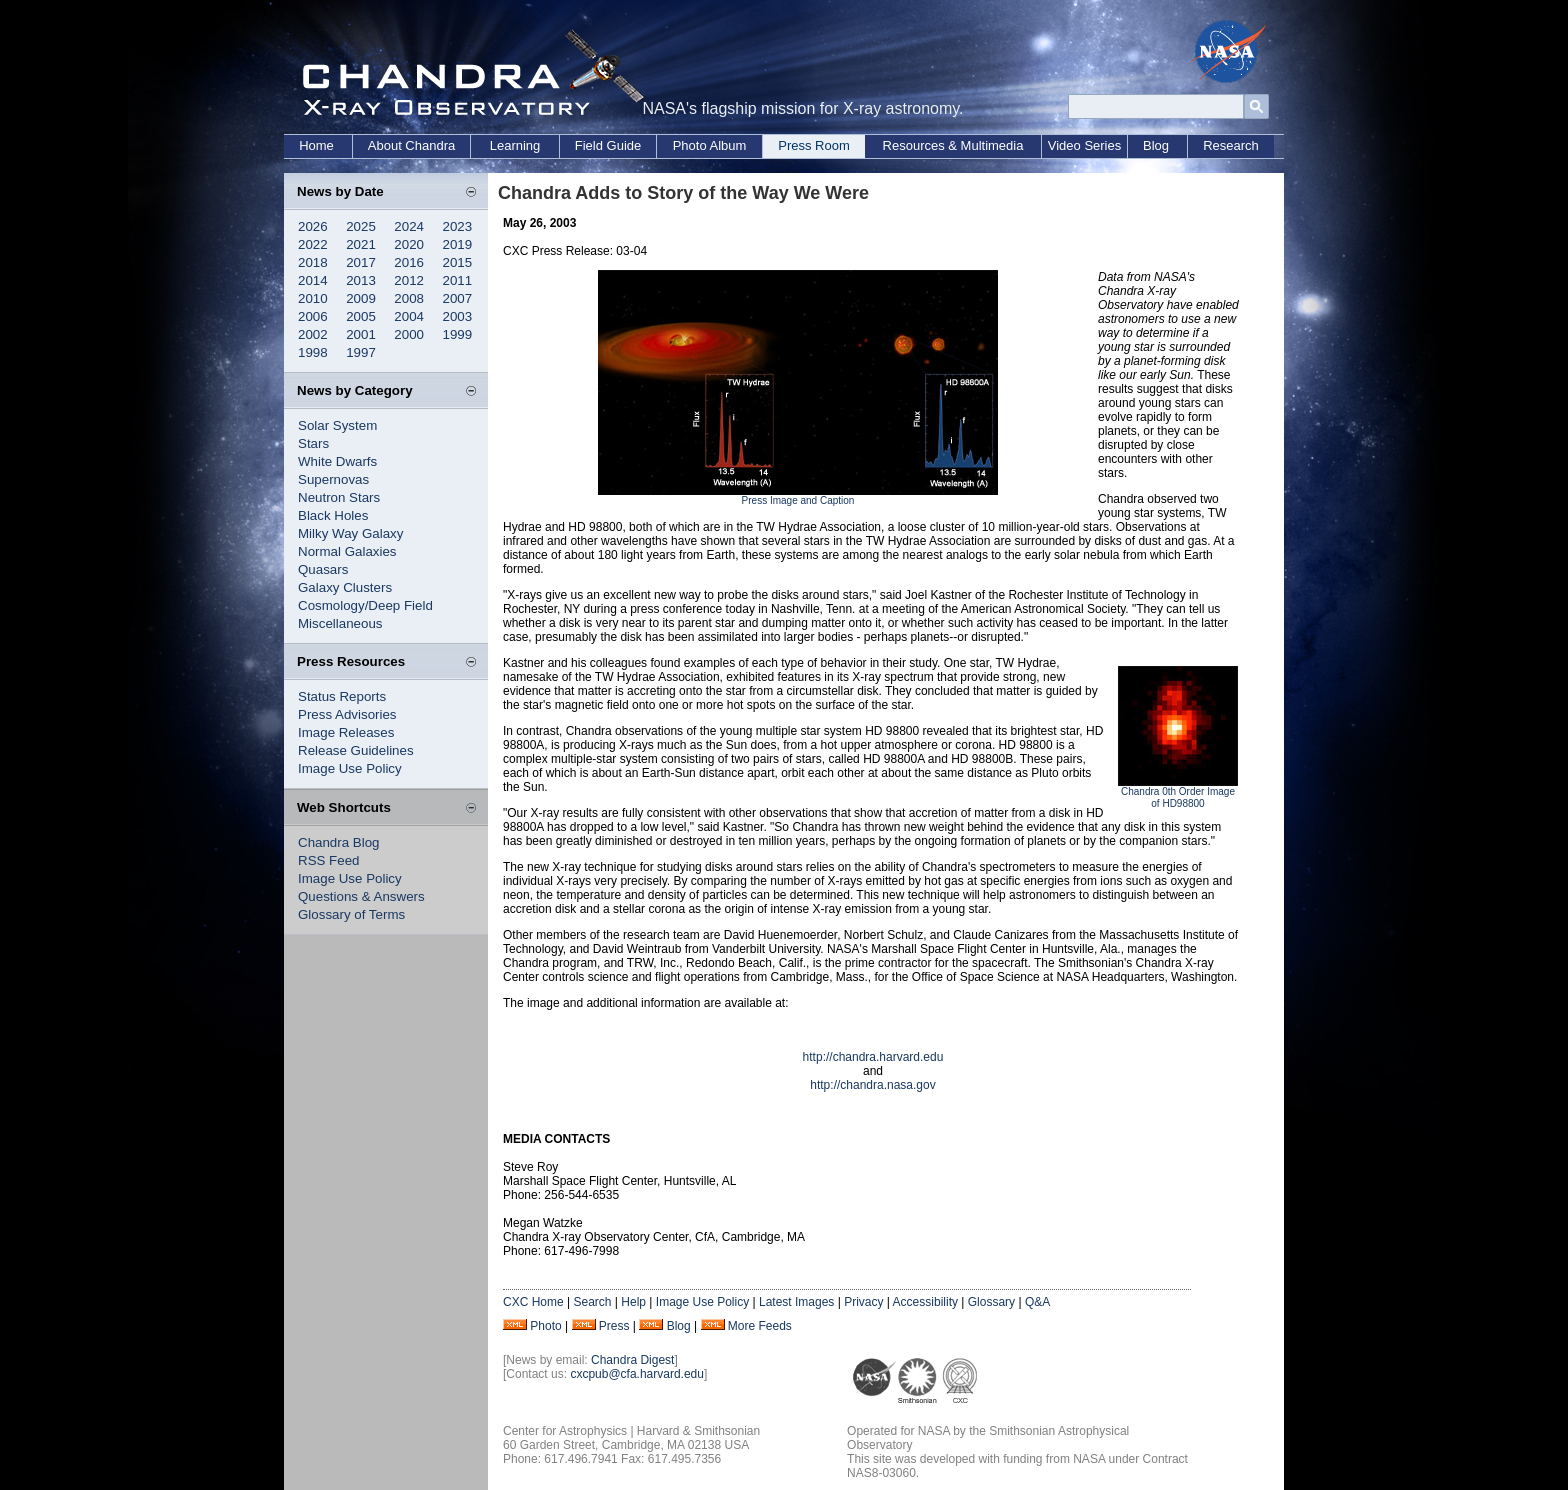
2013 (361, 280)
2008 (409, 298)
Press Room (814, 145)
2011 (458, 280)
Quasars (323, 569)
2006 (313, 316)
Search (592, 1302)
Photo (545, 1326)
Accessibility (925, 1302)
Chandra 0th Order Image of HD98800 (1178, 797)
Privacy (863, 1302)
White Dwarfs (337, 461)
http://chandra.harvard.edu (873, 1057)
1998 (313, 352)
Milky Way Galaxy (350, 533)
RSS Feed (329, 860)
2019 (458, 244)
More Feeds (760, 1326)
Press (614, 1326)
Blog (1156, 145)
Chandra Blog (339, 842)
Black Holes (333, 515)
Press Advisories (347, 714)
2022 (313, 244)
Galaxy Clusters (345, 587)
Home (316, 145)
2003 (458, 316)
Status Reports (342, 696)
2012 (409, 280)
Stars (313, 443)
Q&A (1037, 1302)
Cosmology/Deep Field (365, 605)
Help (633, 1302)
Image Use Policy (350, 768)
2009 (361, 298)
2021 (361, 244)
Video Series (1084, 145)
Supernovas (333, 479)
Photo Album (710, 145)
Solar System (337, 425)
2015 (458, 262)
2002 (313, 334)
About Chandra (411, 145)
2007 (458, 298)
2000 (409, 334)
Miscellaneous (340, 623)
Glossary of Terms (351, 914)
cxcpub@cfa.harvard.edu (637, 1374)
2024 (409, 226)
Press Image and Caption (798, 500)
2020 (409, 244)
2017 (361, 262)
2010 (313, 298)
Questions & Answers (361, 896)
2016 (409, 262)
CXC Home (533, 1302)
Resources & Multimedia (953, 145)
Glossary (991, 1302)
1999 (458, 334)
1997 (361, 352)
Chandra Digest (632, 1360)
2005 (361, 316)
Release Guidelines (356, 750)
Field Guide (608, 145)
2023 (458, 226)
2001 (361, 334)
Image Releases (346, 732)
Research (1231, 145)
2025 (361, 226)
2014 (313, 280)
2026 (313, 226)
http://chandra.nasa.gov (872, 1085)
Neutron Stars (339, 497)
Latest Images (796, 1302)
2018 (313, 262)
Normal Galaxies (347, 551)
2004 (409, 316)
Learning (515, 145)
